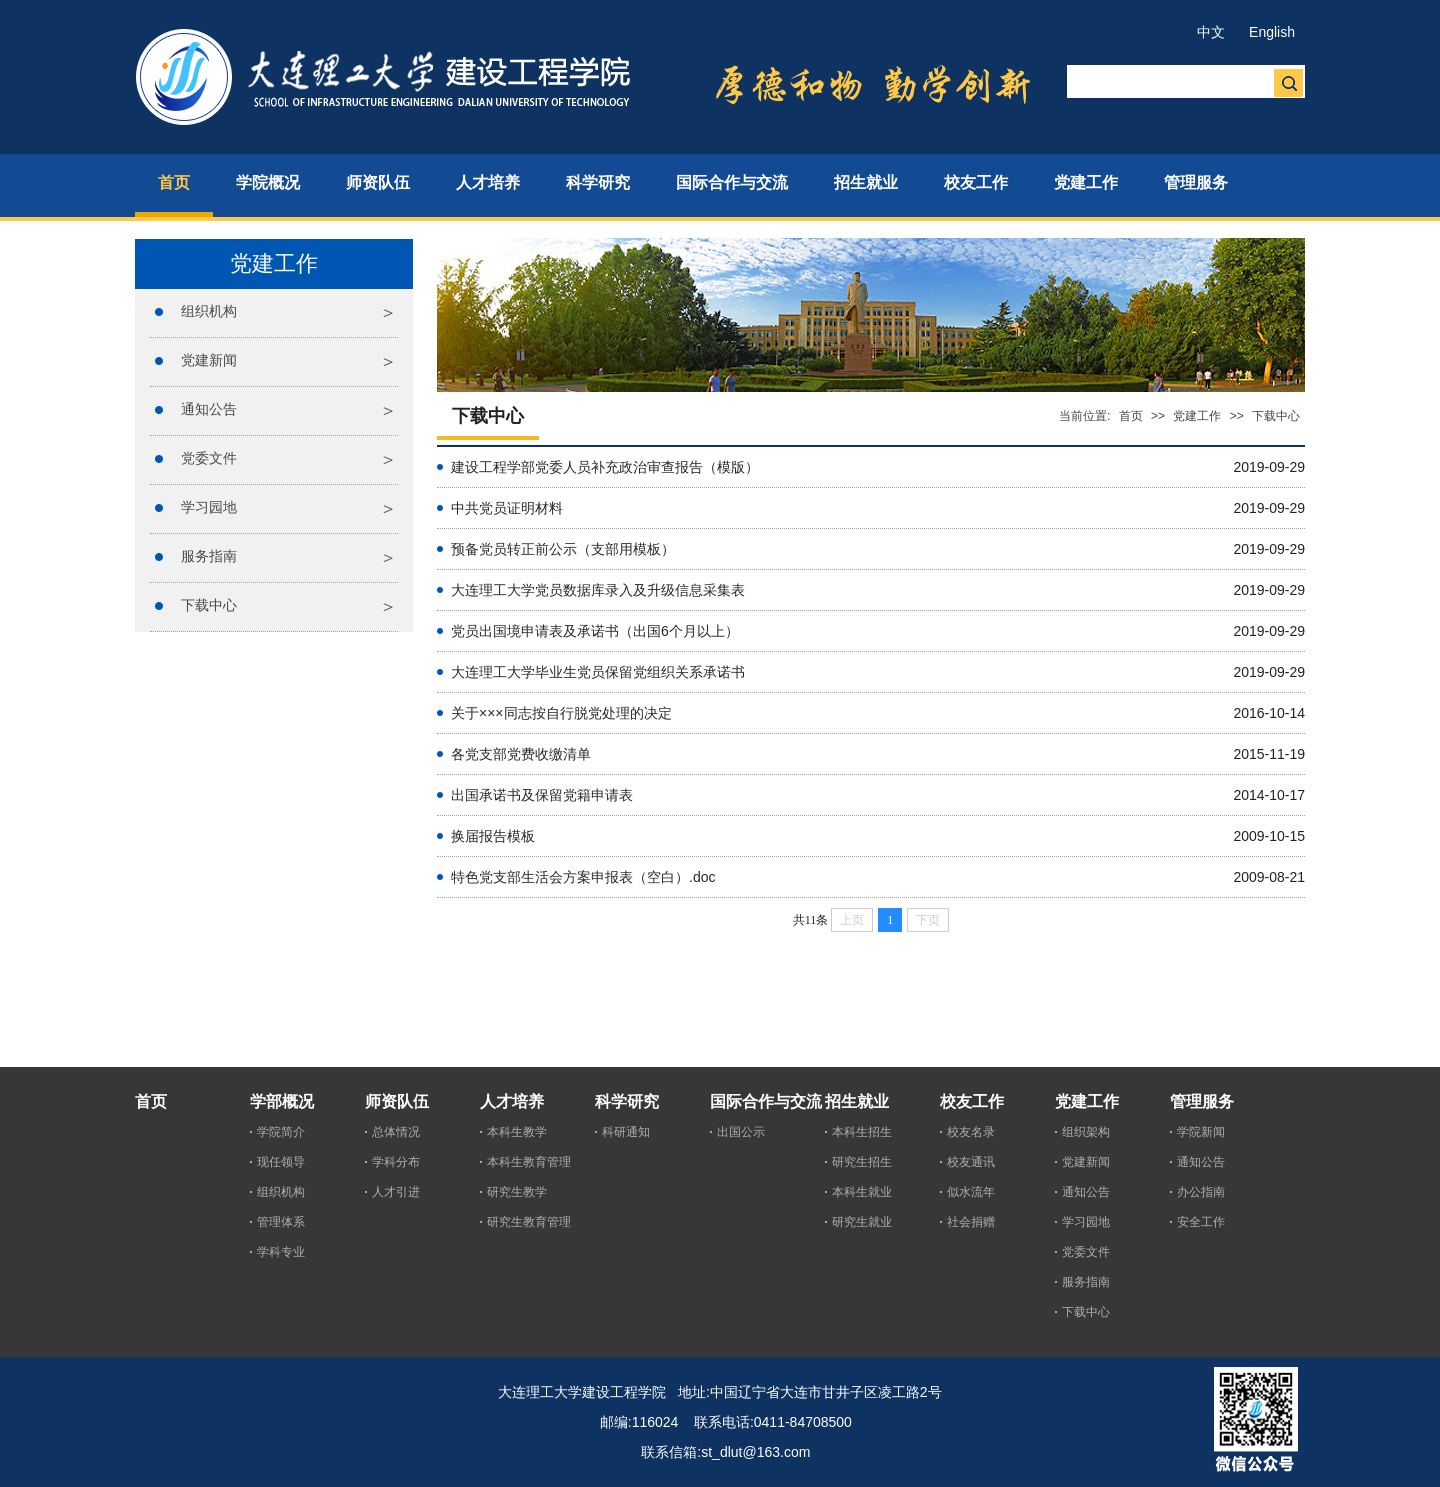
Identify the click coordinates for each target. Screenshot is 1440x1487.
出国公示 (741, 1132)
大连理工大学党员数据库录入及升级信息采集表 (598, 590)
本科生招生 (862, 1132)
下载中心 (209, 605)
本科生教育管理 (529, 1162)
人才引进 (396, 1192)
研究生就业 (862, 1222)
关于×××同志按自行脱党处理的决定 (561, 713)
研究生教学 (517, 1192)
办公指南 (1201, 1192)
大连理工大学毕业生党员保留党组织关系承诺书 (598, 672)
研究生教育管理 (529, 1222)
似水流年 (971, 1192)
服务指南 (209, 556)
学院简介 (281, 1132)
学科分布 (396, 1162)
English (1272, 32)
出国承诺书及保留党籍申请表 (542, 795)
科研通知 (626, 1132)
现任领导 (281, 1162)
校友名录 (971, 1132)
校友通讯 (971, 1162)
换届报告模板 (493, 836)
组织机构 (209, 311)
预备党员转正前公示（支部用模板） (563, 549)
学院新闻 (1201, 1132)
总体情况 (396, 1132)
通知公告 (209, 409)
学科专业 (281, 1252)
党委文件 (209, 458)
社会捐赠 (971, 1222)
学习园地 (209, 507)
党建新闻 (209, 360)
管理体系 (281, 1222)
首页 (1131, 416)
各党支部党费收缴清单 (521, 754)
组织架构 (1086, 1132)
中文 (1211, 32)
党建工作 (1197, 416)
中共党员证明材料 (507, 508)
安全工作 (1201, 1222)
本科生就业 (862, 1192)
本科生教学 (517, 1132)
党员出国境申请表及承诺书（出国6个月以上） (595, 631)
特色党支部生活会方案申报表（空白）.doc (583, 877)
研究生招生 (862, 1162)
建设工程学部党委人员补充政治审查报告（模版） (605, 467)
